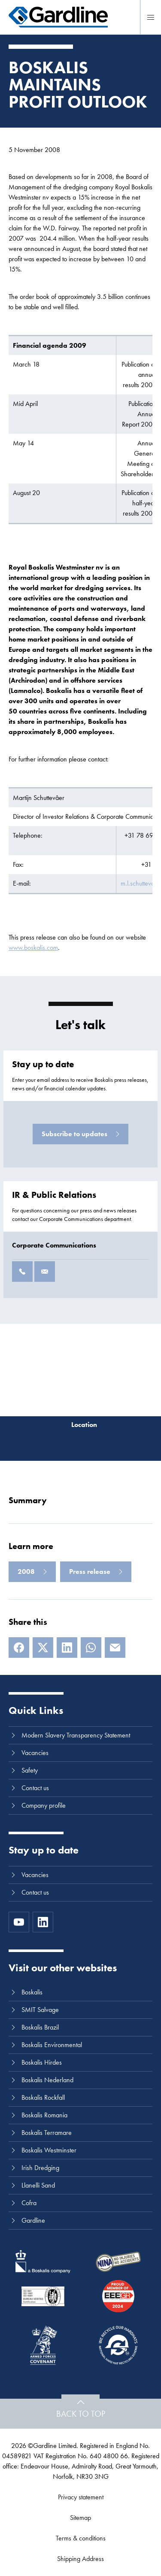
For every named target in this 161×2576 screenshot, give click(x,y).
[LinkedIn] (67, 1647)
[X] (43, 1647)
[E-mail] (115, 1647)
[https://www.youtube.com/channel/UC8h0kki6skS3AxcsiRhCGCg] (19, 1922)
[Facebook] (19, 1647)
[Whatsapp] (91, 1647)
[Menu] (150, 17)
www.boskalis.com (33, 947)
